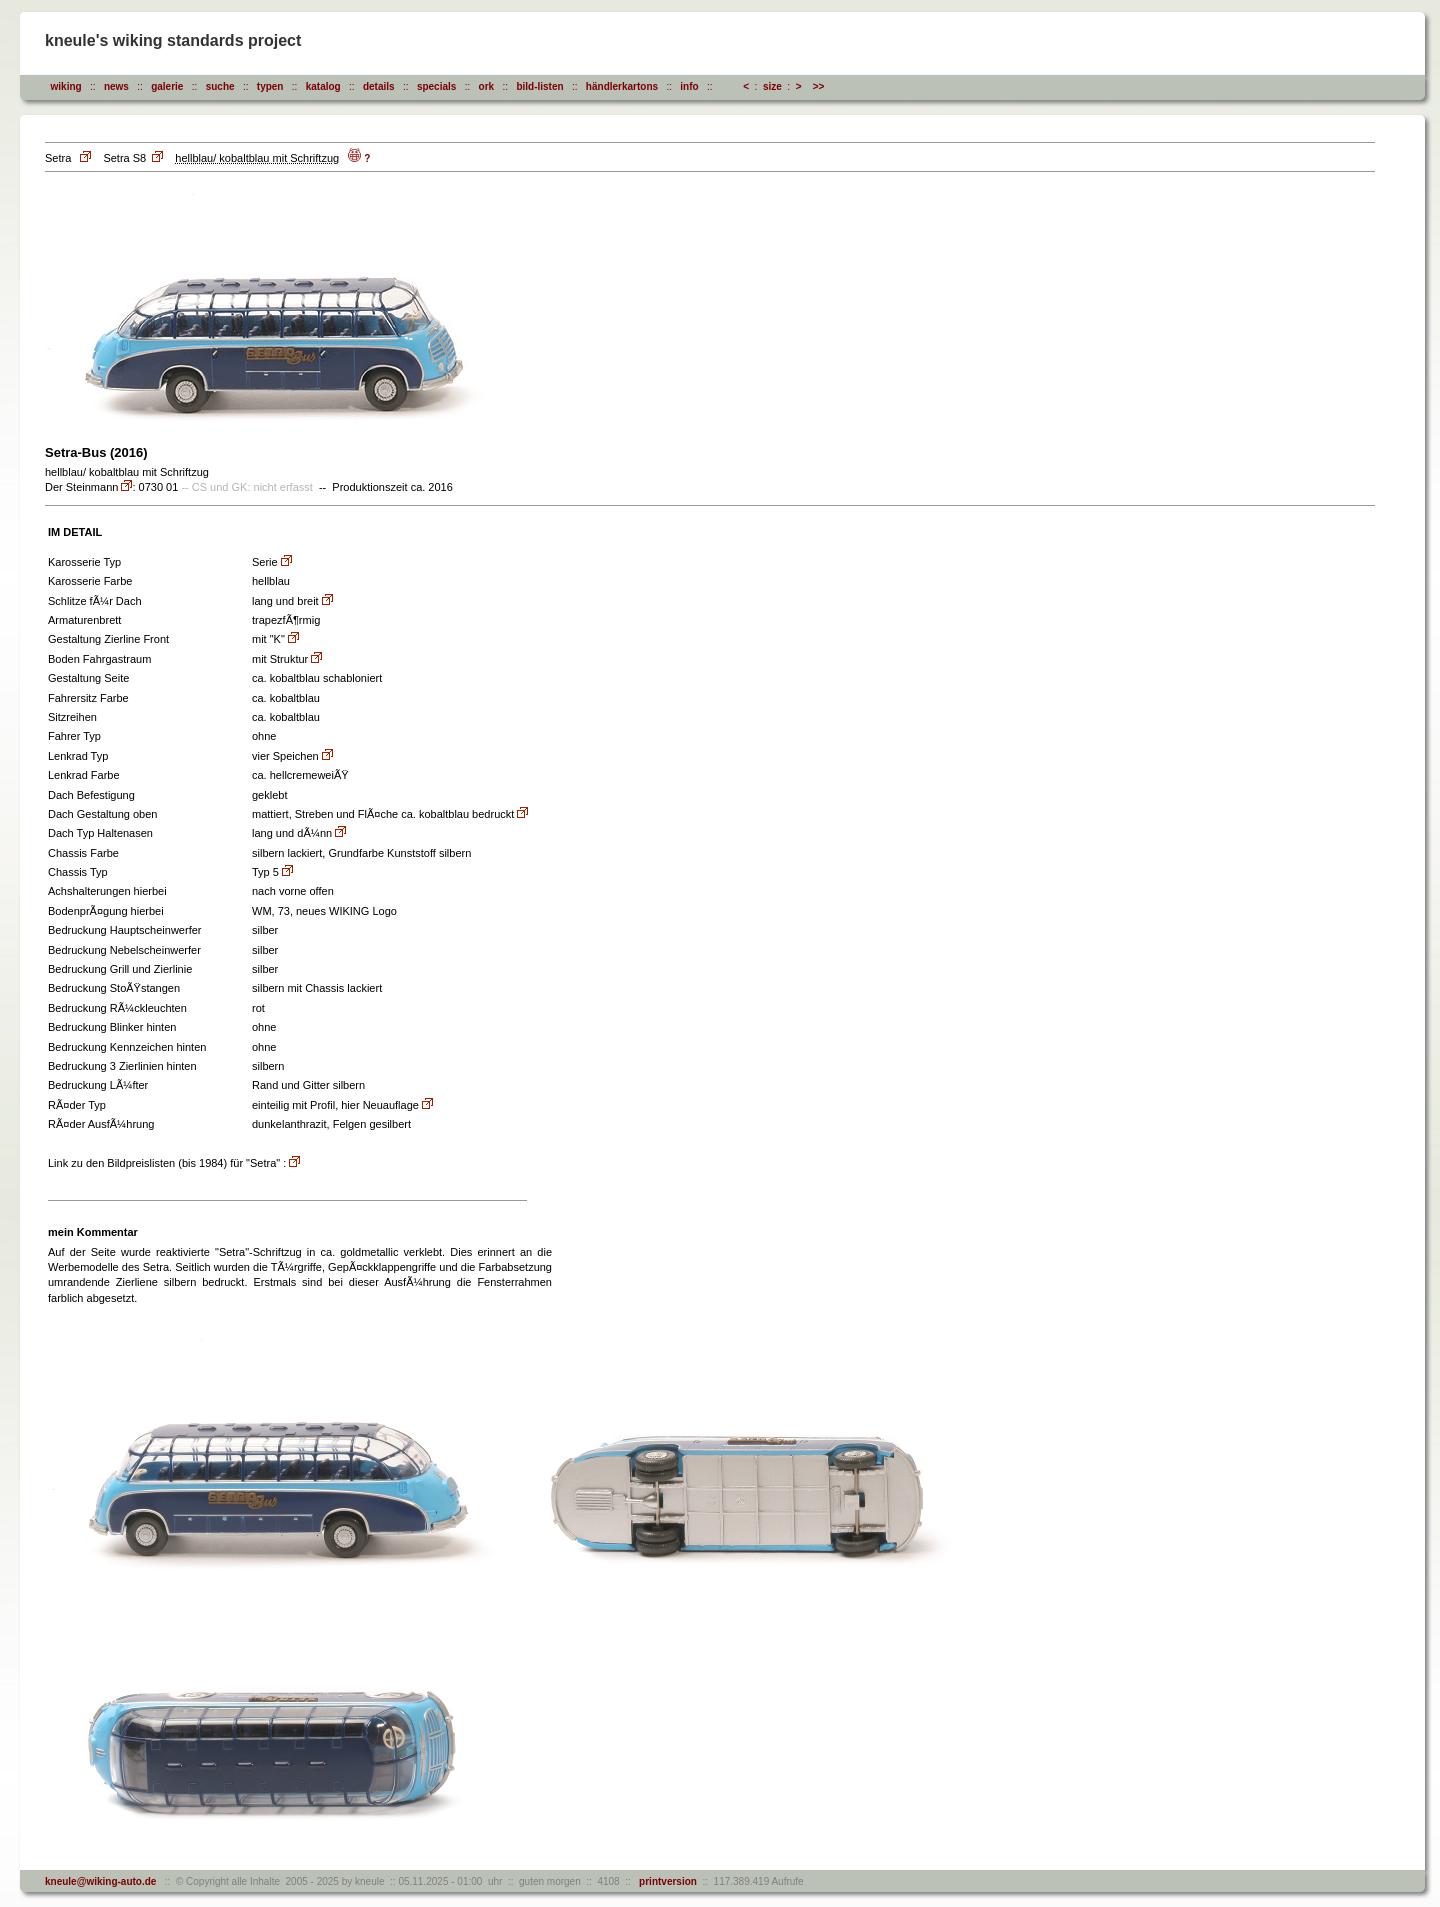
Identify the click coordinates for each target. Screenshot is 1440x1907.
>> (819, 86)
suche (220, 86)
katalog (323, 86)
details (379, 86)
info (689, 86)
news (116, 86)
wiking (66, 86)
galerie (167, 86)
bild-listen (539, 86)
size (772, 86)
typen (270, 86)
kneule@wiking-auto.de (100, 1881)
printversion (665, 1881)
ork (487, 86)
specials (436, 86)
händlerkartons (622, 86)
